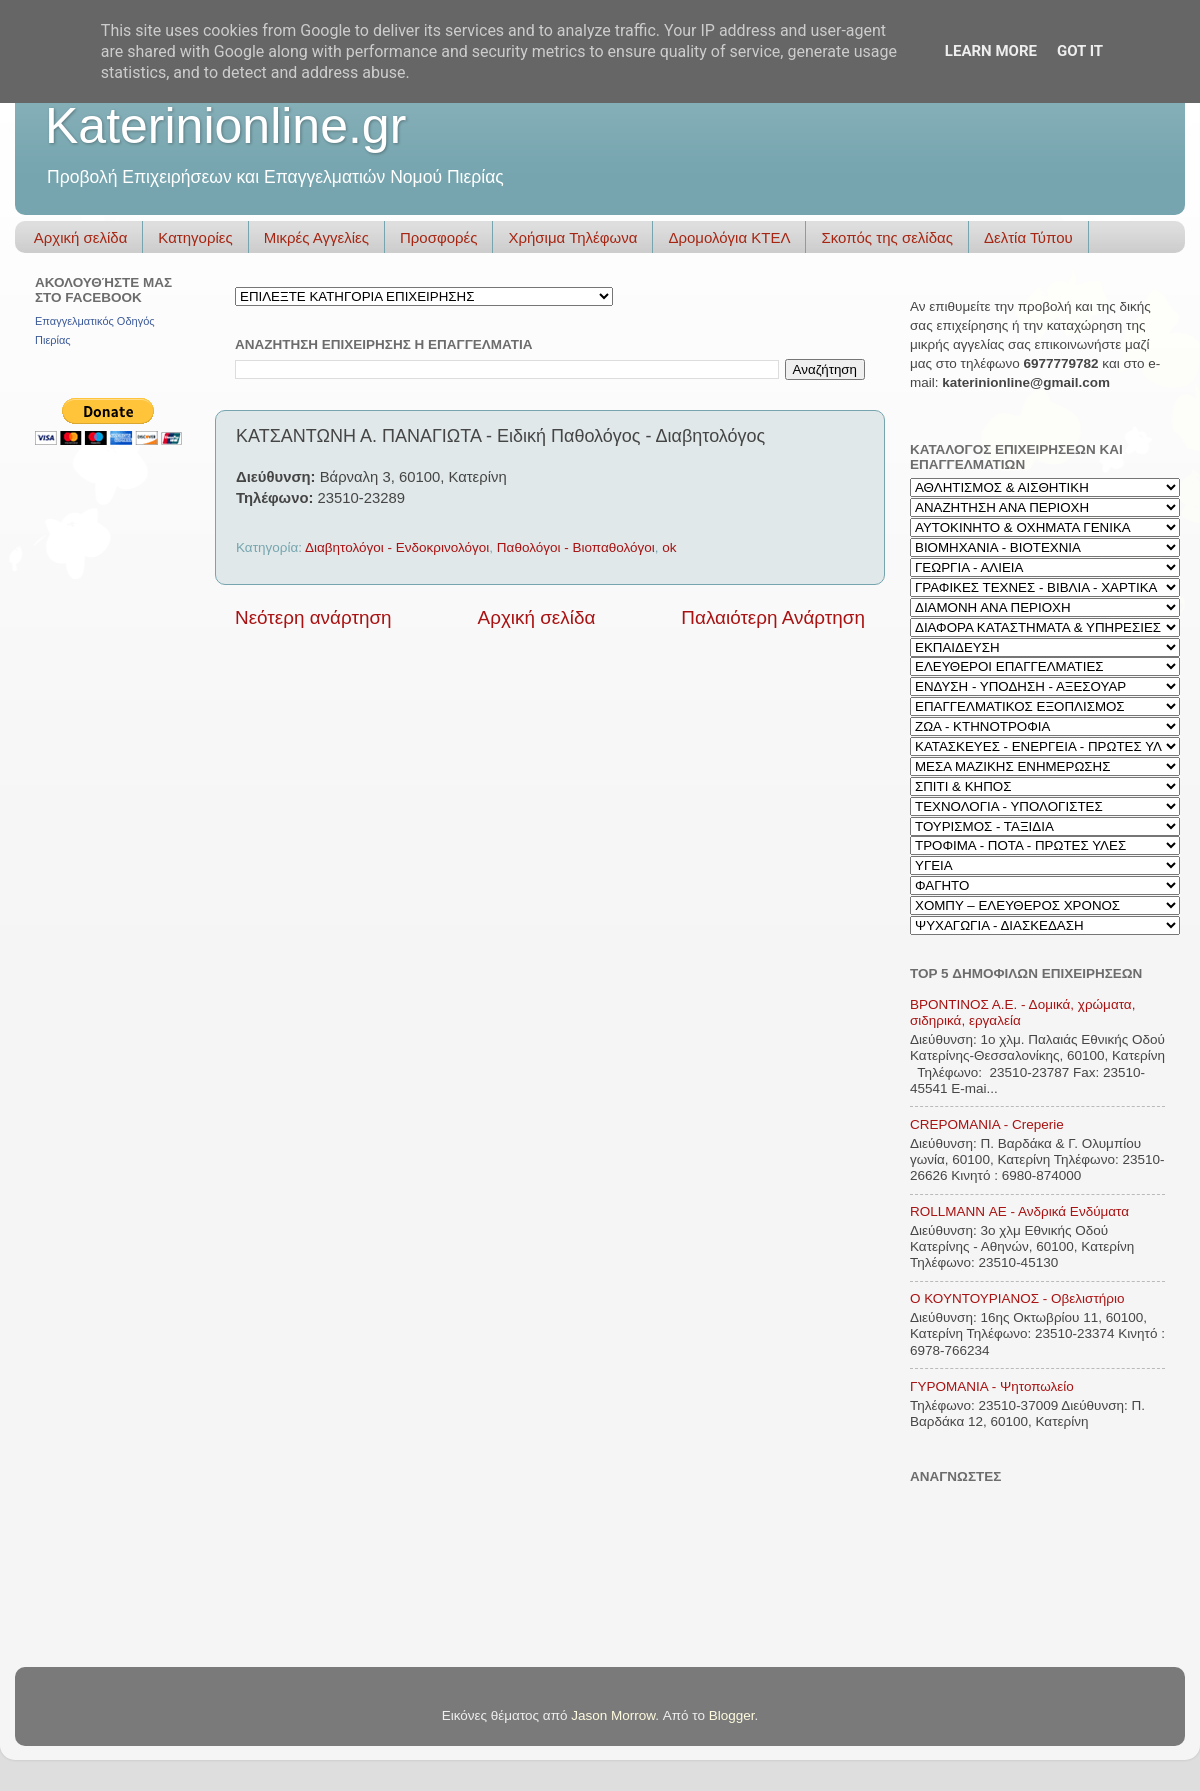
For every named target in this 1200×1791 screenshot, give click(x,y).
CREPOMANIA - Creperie (987, 1124)
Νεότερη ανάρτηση (313, 617)
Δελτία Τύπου (1028, 237)
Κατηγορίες (195, 237)
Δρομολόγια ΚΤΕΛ (729, 237)
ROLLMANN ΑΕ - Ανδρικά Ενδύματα (1019, 1211)
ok (669, 547)
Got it (1080, 51)
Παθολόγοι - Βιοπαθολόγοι (576, 547)
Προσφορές (438, 237)
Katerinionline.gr (225, 126)
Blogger (732, 1715)
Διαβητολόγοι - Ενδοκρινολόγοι (397, 547)
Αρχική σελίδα (81, 237)
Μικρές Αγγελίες (316, 237)
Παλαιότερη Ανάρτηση (773, 617)
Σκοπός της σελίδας (887, 237)
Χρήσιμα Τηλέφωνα (572, 237)
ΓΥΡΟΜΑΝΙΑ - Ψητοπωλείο (992, 1386)
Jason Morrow (613, 1715)
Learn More (991, 51)
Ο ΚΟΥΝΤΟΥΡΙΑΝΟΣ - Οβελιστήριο (1017, 1298)
